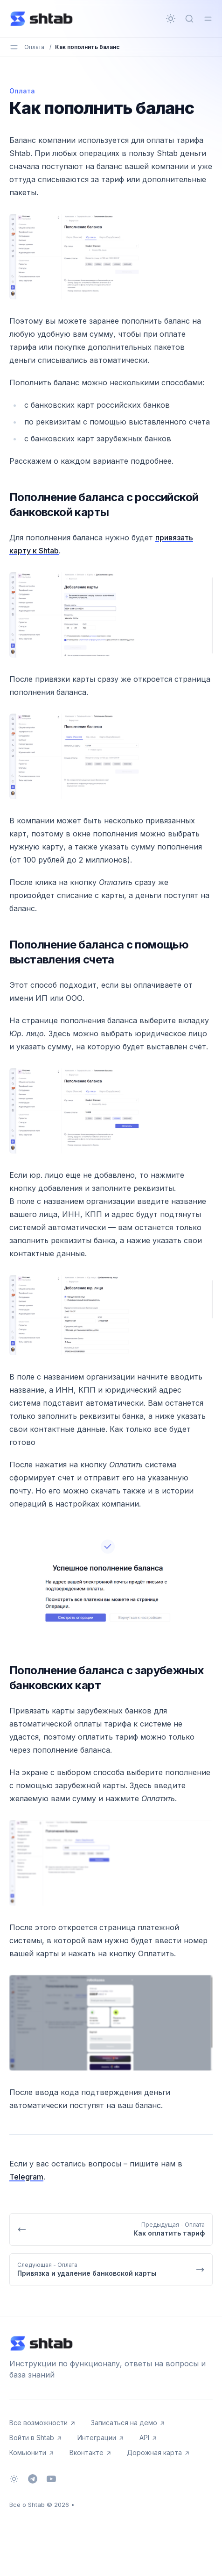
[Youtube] (51, 2479)
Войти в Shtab (35, 2438)
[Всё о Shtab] (41, 18)
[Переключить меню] (208, 18)
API (148, 2438)
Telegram (26, 2176)
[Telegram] (32, 2479)
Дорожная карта (158, 2452)
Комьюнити (32, 2452)
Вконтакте (90, 2452)
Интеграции (101, 2438)
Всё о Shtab (27, 2504)
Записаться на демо (128, 2423)
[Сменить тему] (170, 18)
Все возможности (42, 2423)
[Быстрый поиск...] (189, 18)
